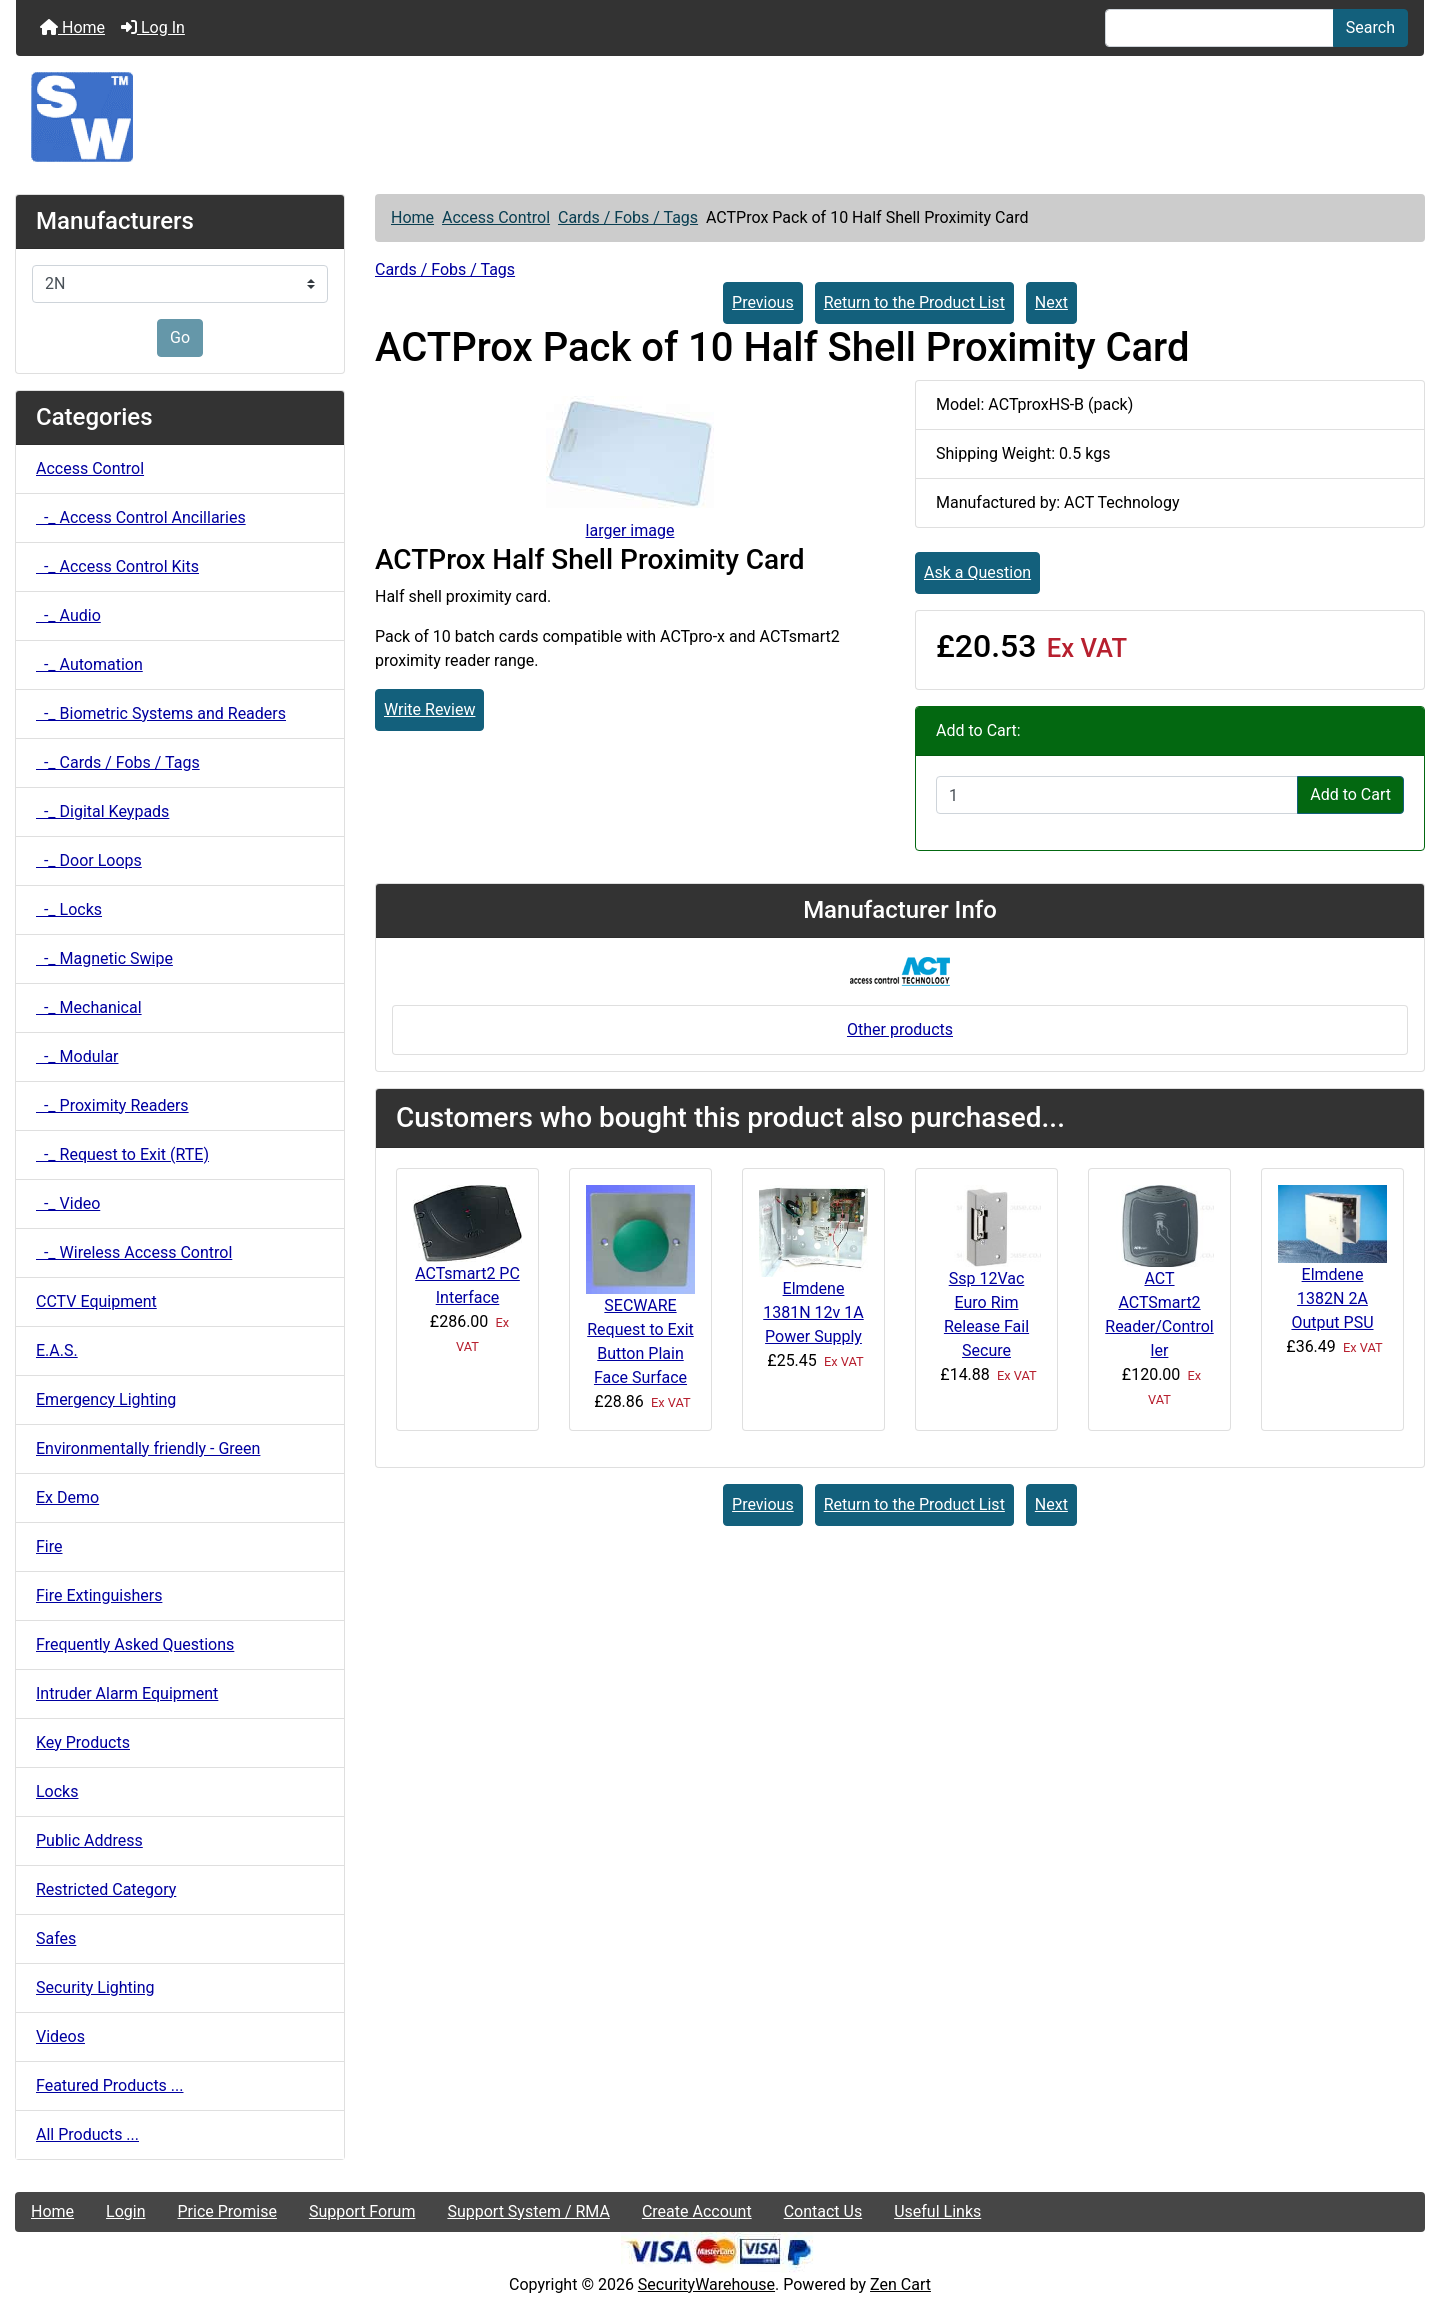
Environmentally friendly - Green (148, 1448)
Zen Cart (900, 2284)
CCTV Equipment (96, 1301)
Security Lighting (95, 1987)
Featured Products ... (110, 2085)
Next (1051, 302)
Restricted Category (106, 1889)
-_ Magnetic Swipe (104, 958)
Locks (57, 1791)
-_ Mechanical (89, 1007)
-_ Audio (68, 615)
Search (1370, 27)
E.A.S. (57, 1350)
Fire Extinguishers (99, 1595)
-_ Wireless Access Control (134, 1252)
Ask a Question (977, 572)
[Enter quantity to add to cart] (1117, 795)
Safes (56, 1938)
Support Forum (362, 2211)
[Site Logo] (720, 117)
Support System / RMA (528, 2211)
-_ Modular (77, 1056)
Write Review (429, 709)
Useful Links (937, 2211)
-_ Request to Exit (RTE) (122, 1154)
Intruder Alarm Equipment (127, 1693)
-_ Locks (69, 909)
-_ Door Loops (89, 860)
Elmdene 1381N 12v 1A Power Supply (813, 1312)
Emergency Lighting (106, 1399)
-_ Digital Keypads (102, 811)
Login (125, 2211)
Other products (900, 1029)
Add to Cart (1350, 794)
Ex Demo (67, 1497)
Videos (60, 2036)
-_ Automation (89, 664)
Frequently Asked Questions (135, 1644)
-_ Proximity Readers (112, 1105)
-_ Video (68, 1203)
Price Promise (227, 2211)
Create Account (697, 2211)
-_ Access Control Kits (117, 566)
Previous (763, 302)
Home (72, 27)
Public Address (89, 1840)
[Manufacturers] (180, 284)
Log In (153, 27)
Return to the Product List (914, 302)
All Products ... (87, 2134)
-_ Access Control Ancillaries (141, 517)
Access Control (496, 217)
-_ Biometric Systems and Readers (161, 713)
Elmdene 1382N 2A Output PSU (1332, 1298)
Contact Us (823, 2211)
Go (180, 337)
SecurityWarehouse (706, 2284)
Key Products (83, 1742)
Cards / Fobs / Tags (628, 217)
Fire (49, 1546)
